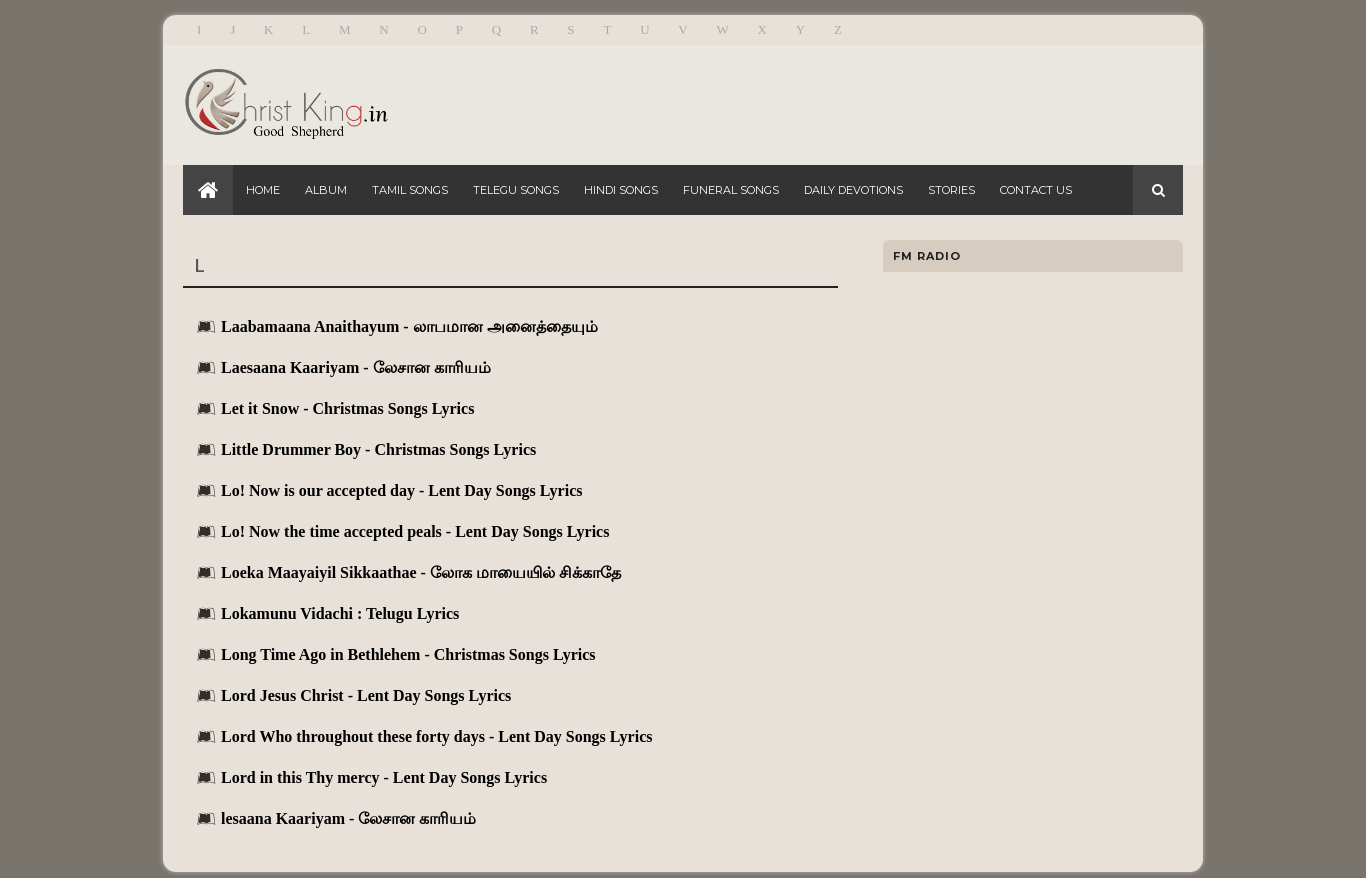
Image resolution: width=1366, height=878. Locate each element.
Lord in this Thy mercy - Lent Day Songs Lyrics (384, 777)
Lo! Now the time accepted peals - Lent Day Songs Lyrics (415, 531)
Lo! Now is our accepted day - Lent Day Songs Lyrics (402, 490)
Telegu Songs (516, 190)
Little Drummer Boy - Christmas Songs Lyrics (378, 449)
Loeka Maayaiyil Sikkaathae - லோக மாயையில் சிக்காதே (421, 572)
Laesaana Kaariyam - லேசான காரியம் (356, 367)
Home (263, 190)
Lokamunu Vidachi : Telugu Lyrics (340, 613)
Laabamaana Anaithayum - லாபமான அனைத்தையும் (409, 326)
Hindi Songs (621, 190)
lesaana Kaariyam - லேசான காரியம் (348, 818)
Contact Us (1036, 190)
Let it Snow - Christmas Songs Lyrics (347, 408)
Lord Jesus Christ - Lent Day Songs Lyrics (366, 695)
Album (326, 190)
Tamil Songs (410, 190)
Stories (951, 190)
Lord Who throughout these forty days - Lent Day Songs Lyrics (436, 736)
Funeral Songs (731, 190)
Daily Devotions (853, 190)
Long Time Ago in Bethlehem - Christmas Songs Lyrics (408, 654)
